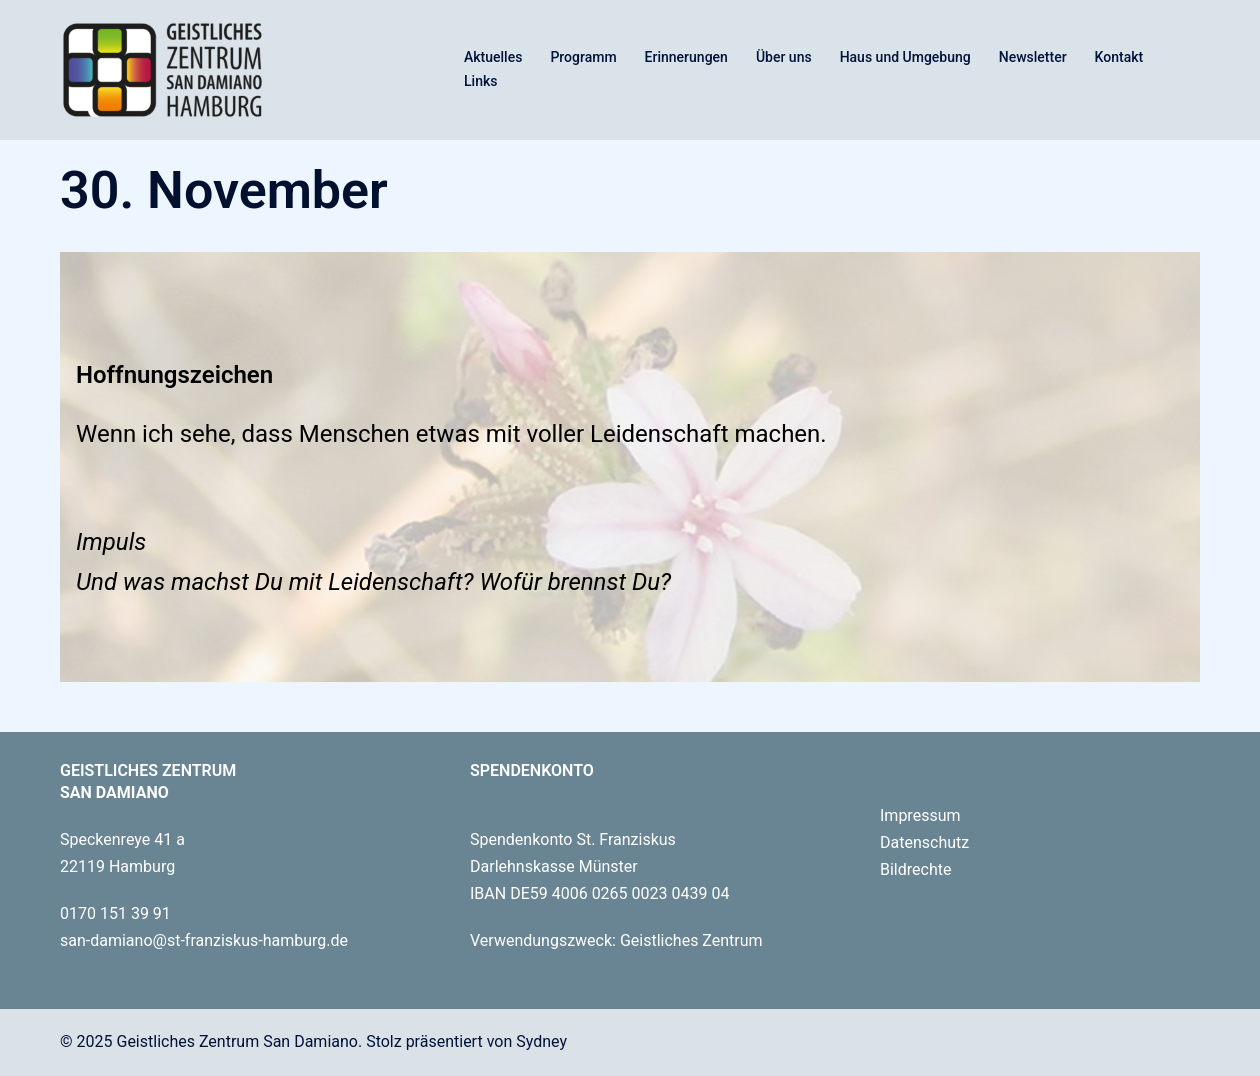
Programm (583, 57)
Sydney (541, 1041)
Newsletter (1033, 57)
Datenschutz (924, 842)
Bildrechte (915, 869)
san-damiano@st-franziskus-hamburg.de (204, 940)
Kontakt (1119, 57)
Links (480, 81)
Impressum (920, 815)
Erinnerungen (686, 57)
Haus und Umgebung (905, 57)
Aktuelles (493, 57)
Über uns (784, 57)
